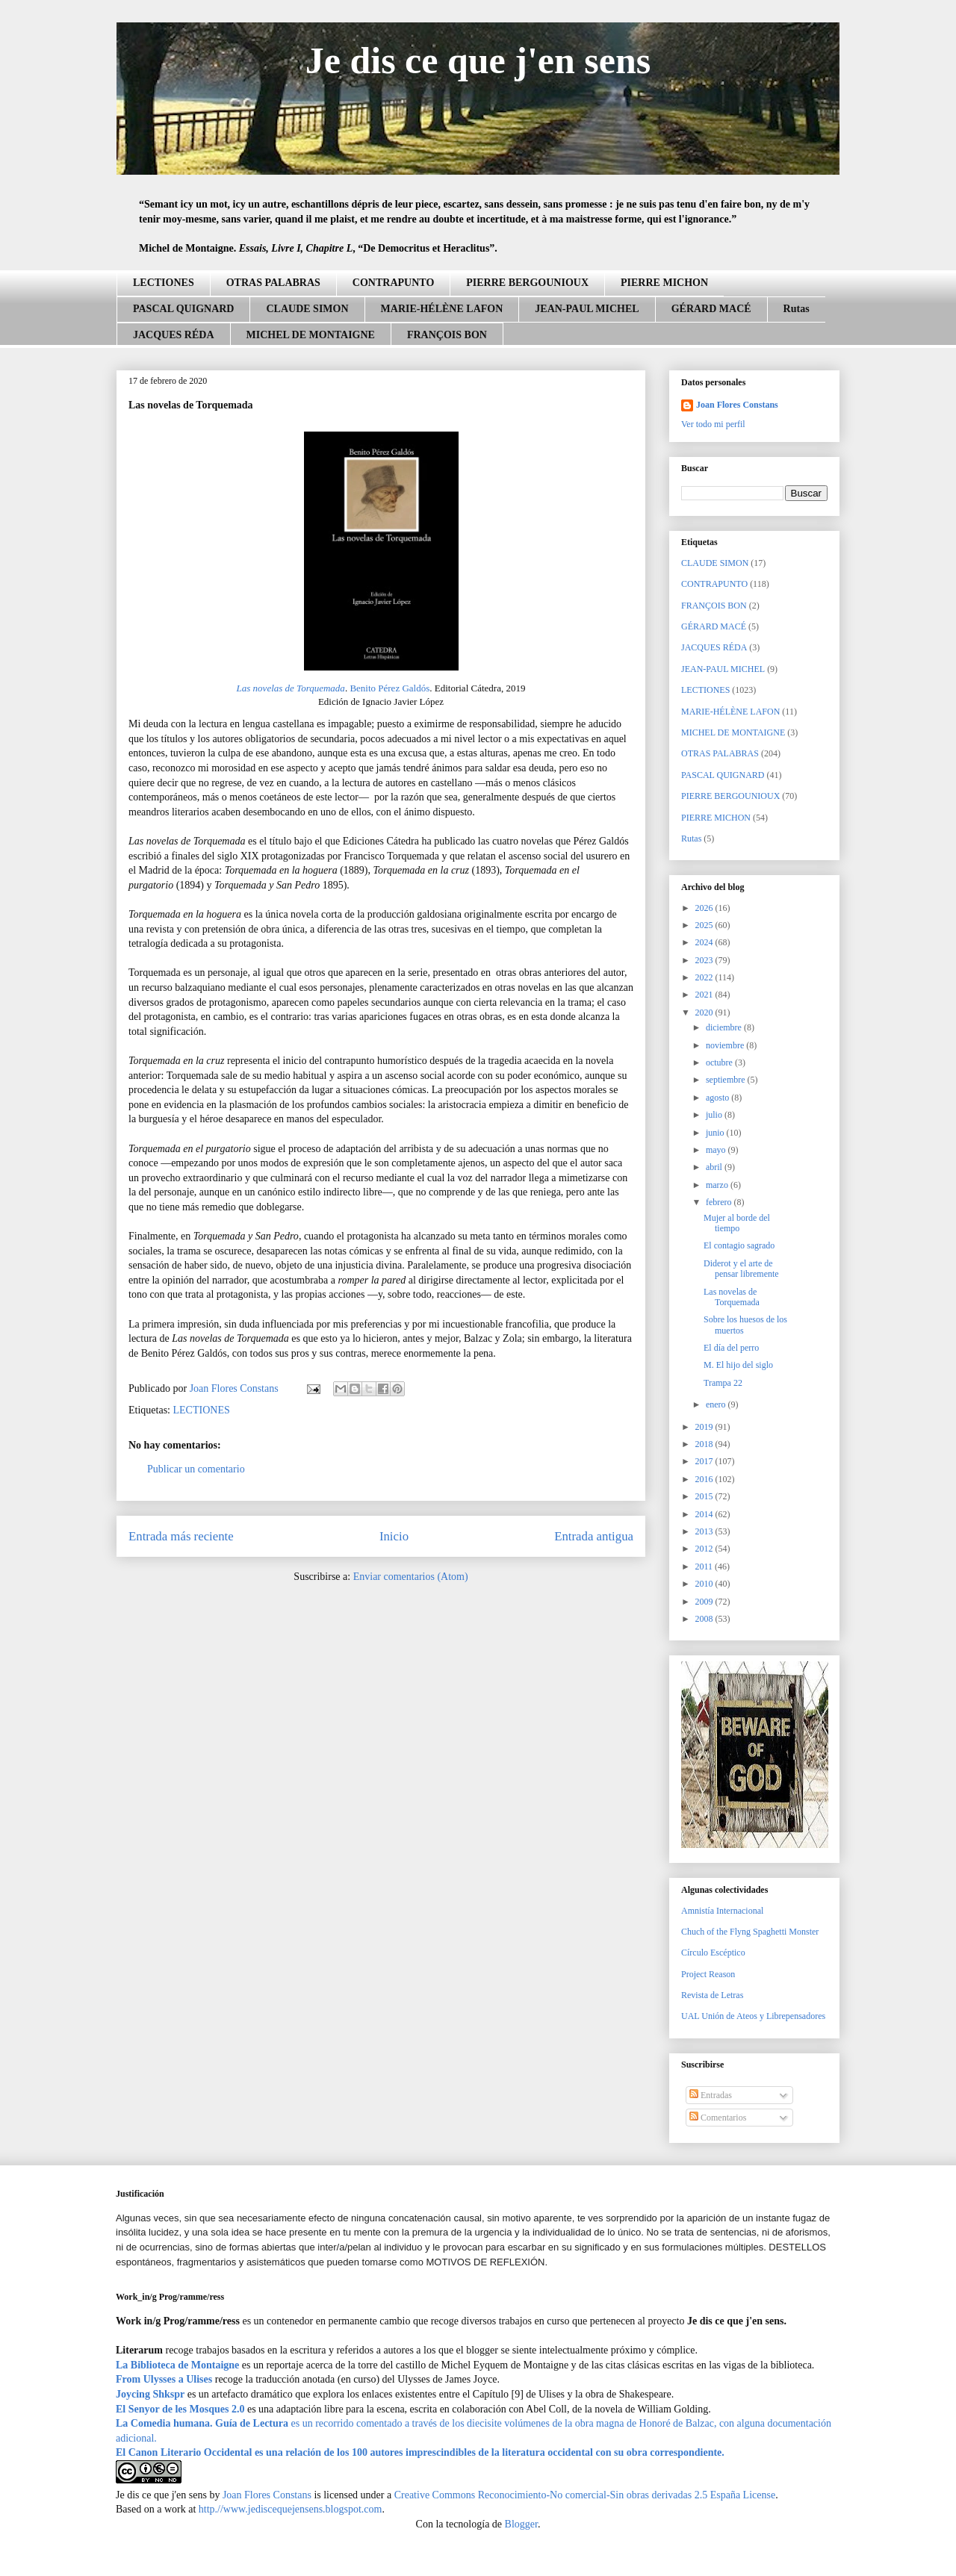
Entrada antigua (593, 1536)
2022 (705, 977)
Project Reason (708, 1974)
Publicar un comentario (196, 1469)
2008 (705, 1619)
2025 (705, 925)
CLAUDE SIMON (307, 308)
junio (716, 1132)
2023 (705, 960)
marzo (718, 1185)
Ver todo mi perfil (713, 424)
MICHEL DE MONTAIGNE (310, 334)
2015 (705, 1496)
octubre (720, 1062)
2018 (705, 1444)
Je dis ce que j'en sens (478, 60)
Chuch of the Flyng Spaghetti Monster (750, 1931)
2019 (705, 1427)
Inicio (394, 1536)
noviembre (726, 1045)
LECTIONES (163, 282)
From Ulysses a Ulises (164, 2379)
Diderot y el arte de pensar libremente (741, 1268)
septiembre (727, 1079)
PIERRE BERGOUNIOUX (527, 282)
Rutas (796, 308)
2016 (705, 1479)
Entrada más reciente (181, 1536)
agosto (718, 1097)
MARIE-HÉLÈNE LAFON (442, 308)
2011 (705, 1566)
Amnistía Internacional (722, 1910)
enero (717, 1404)
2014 (705, 1514)
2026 (705, 908)
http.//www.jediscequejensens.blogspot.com (290, 2509)
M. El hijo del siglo (738, 1365)
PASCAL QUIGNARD (183, 308)
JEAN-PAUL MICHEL (587, 308)
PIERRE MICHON (664, 282)
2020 (705, 1012)
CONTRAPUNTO (393, 282)
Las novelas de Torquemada (291, 688)
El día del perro (731, 1348)
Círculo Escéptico (713, 1952)
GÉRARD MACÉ (711, 308)
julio (715, 1115)
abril (715, 1167)
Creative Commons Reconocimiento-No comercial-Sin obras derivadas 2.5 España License (584, 2495)
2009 (705, 1601)
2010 (705, 1583)
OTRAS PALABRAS (273, 282)
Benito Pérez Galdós (389, 688)
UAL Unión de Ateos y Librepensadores (753, 2016)
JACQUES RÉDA (173, 334)
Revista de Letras (712, 1995)
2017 (705, 1461)
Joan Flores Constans (737, 404)
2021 (705, 994)
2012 (705, 1548)
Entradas (710, 2095)
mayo (717, 1150)
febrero (720, 1202)
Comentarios (717, 2117)
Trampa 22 (723, 1383)
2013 (705, 1531)
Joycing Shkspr (150, 2394)
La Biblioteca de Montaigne (177, 2365)
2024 (705, 942)
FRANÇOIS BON (447, 334)
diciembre (725, 1027)
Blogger (521, 2524)
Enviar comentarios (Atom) (410, 1576)
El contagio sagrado (739, 1245)
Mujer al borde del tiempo (737, 1223)
